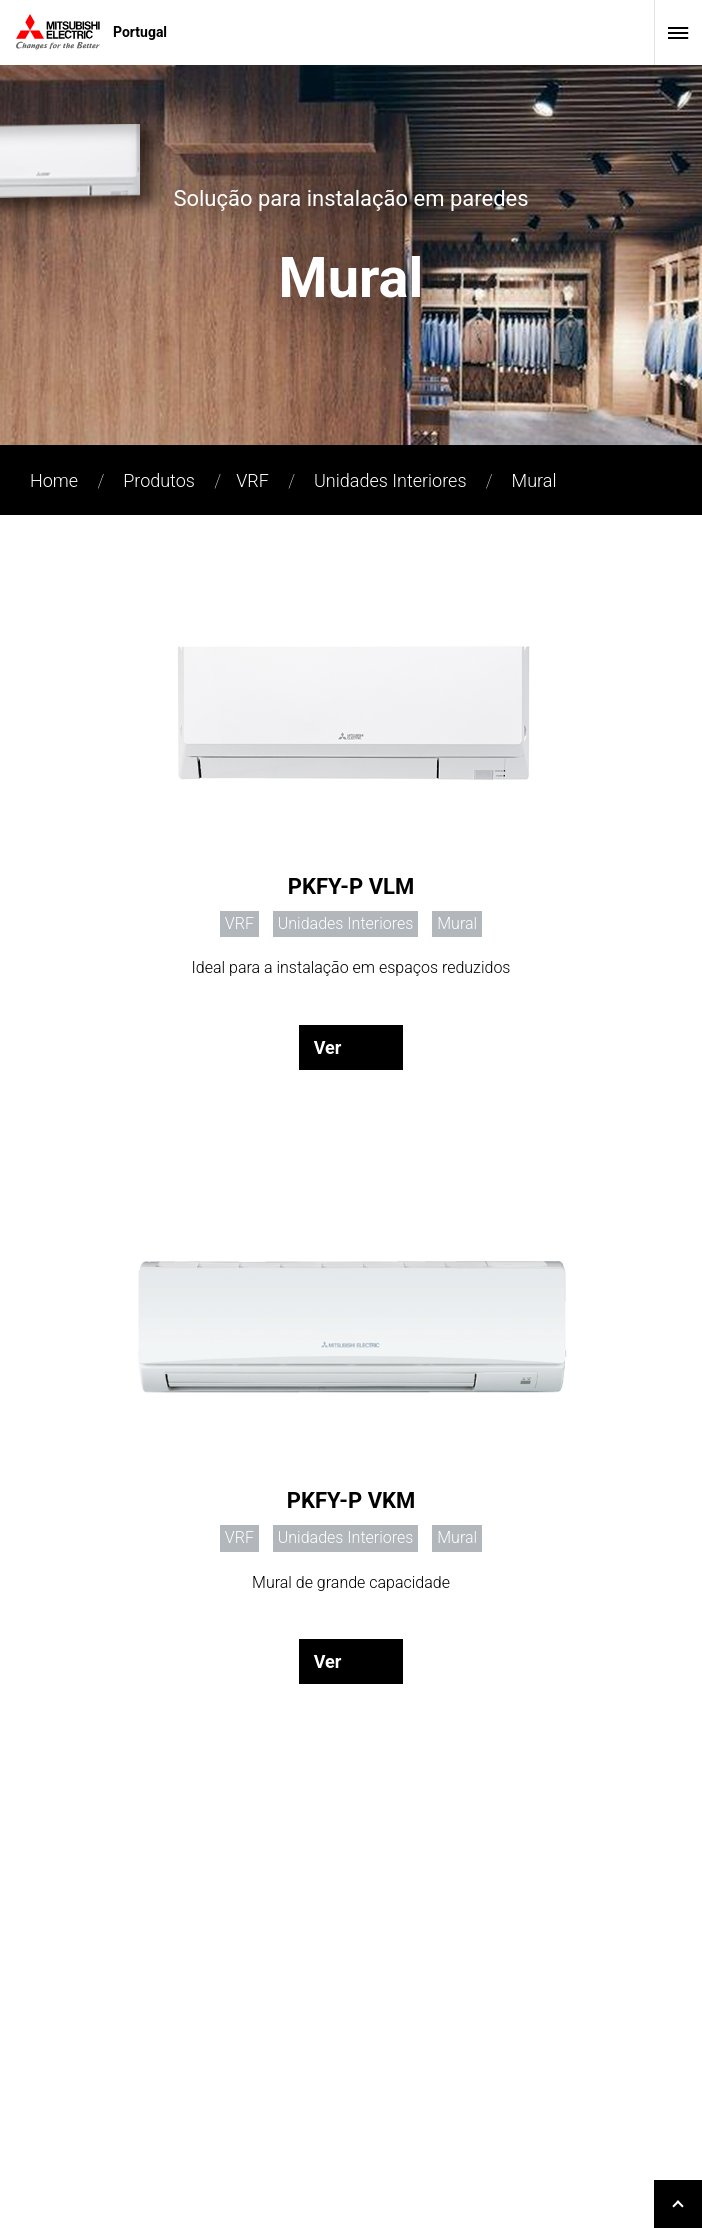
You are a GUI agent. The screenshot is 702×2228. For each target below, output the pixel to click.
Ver (328, 1047)
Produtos (159, 480)
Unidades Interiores (390, 480)
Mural (534, 480)
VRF (252, 480)
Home (54, 480)
